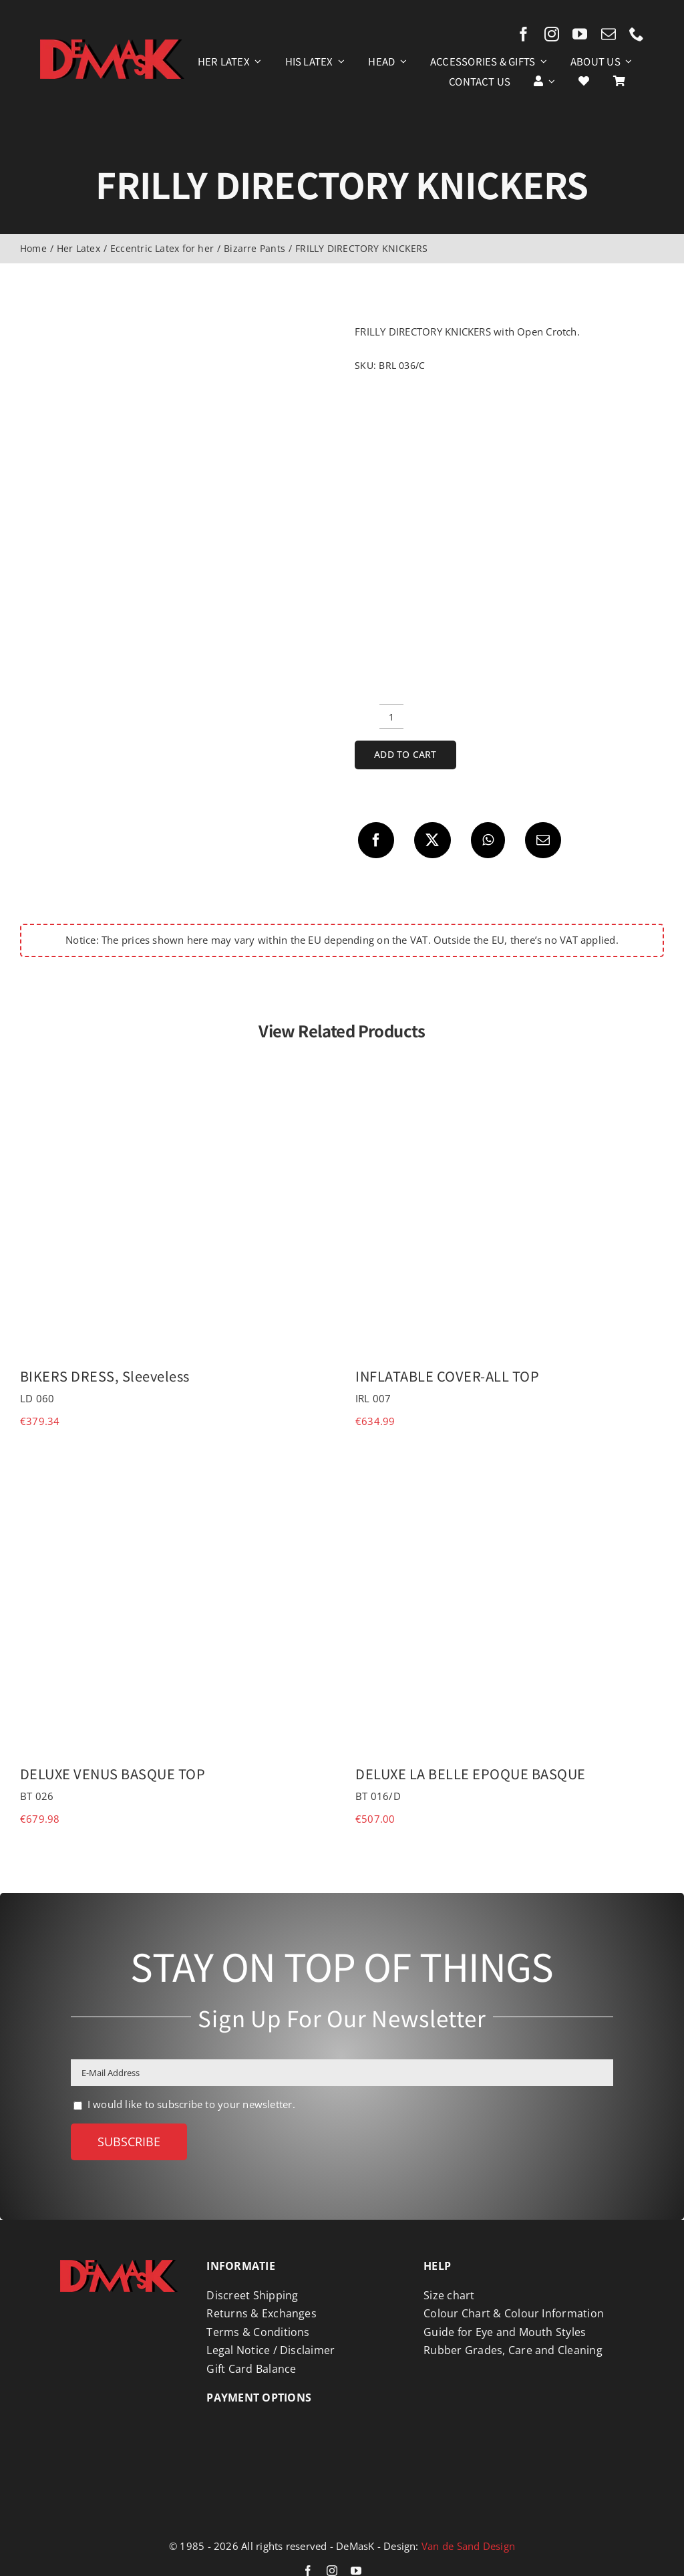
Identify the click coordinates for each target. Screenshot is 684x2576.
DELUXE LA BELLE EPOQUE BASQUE (470, 1773)
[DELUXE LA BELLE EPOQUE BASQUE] (509, 1462)
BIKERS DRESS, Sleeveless (105, 1376)
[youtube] (579, 34)
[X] (432, 840)
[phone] (636, 34)
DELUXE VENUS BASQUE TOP (113, 1773)
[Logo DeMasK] (119, 2264)
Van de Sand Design (468, 2546)
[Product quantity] (391, 716)
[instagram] (551, 34)
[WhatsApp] (488, 840)
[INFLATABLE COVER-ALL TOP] (509, 1064)
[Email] (543, 840)
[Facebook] (376, 840)
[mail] (608, 34)
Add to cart (405, 754)
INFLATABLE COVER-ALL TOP (447, 1376)
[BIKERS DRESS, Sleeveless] (174, 1064)
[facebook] (523, 34)
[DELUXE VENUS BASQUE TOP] (174, 1462)
